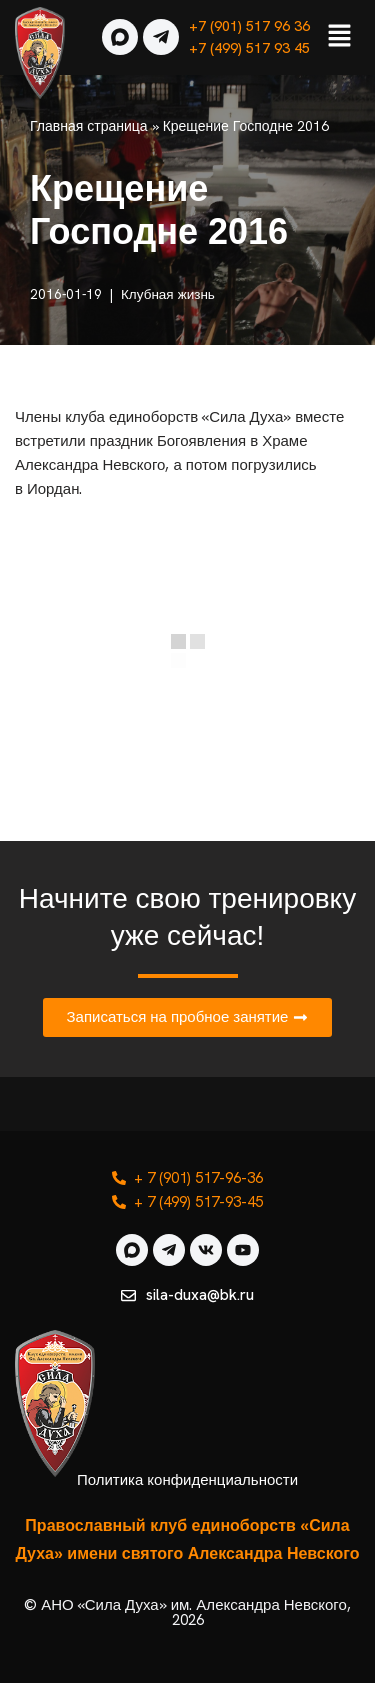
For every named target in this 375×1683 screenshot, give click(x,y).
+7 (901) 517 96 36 (249, 26)
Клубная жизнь (168, 294)
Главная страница (89, 126)
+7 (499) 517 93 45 (249, 48)
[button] (340, 37)
